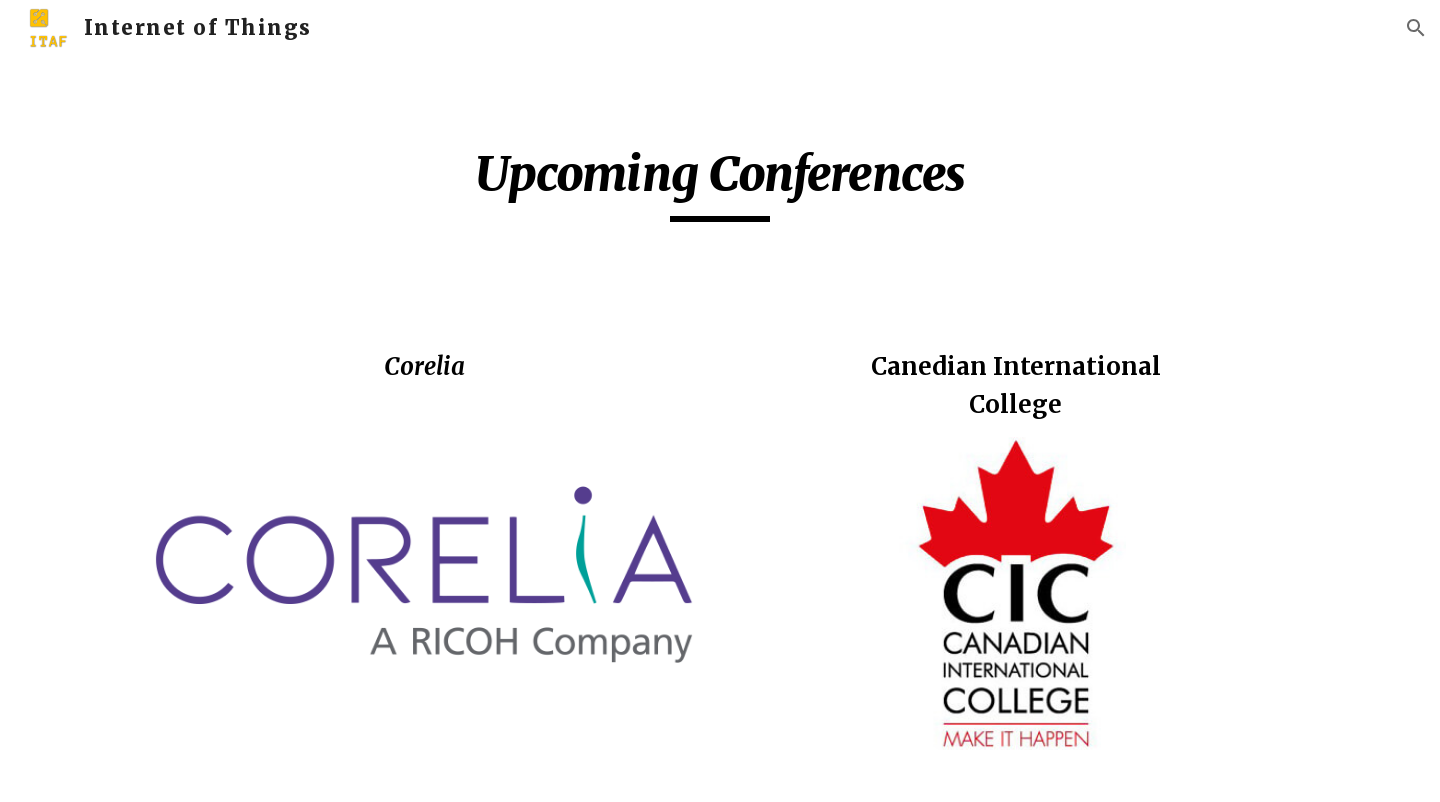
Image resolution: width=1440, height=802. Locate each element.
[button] (1416, 28)
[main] (720, 183)
